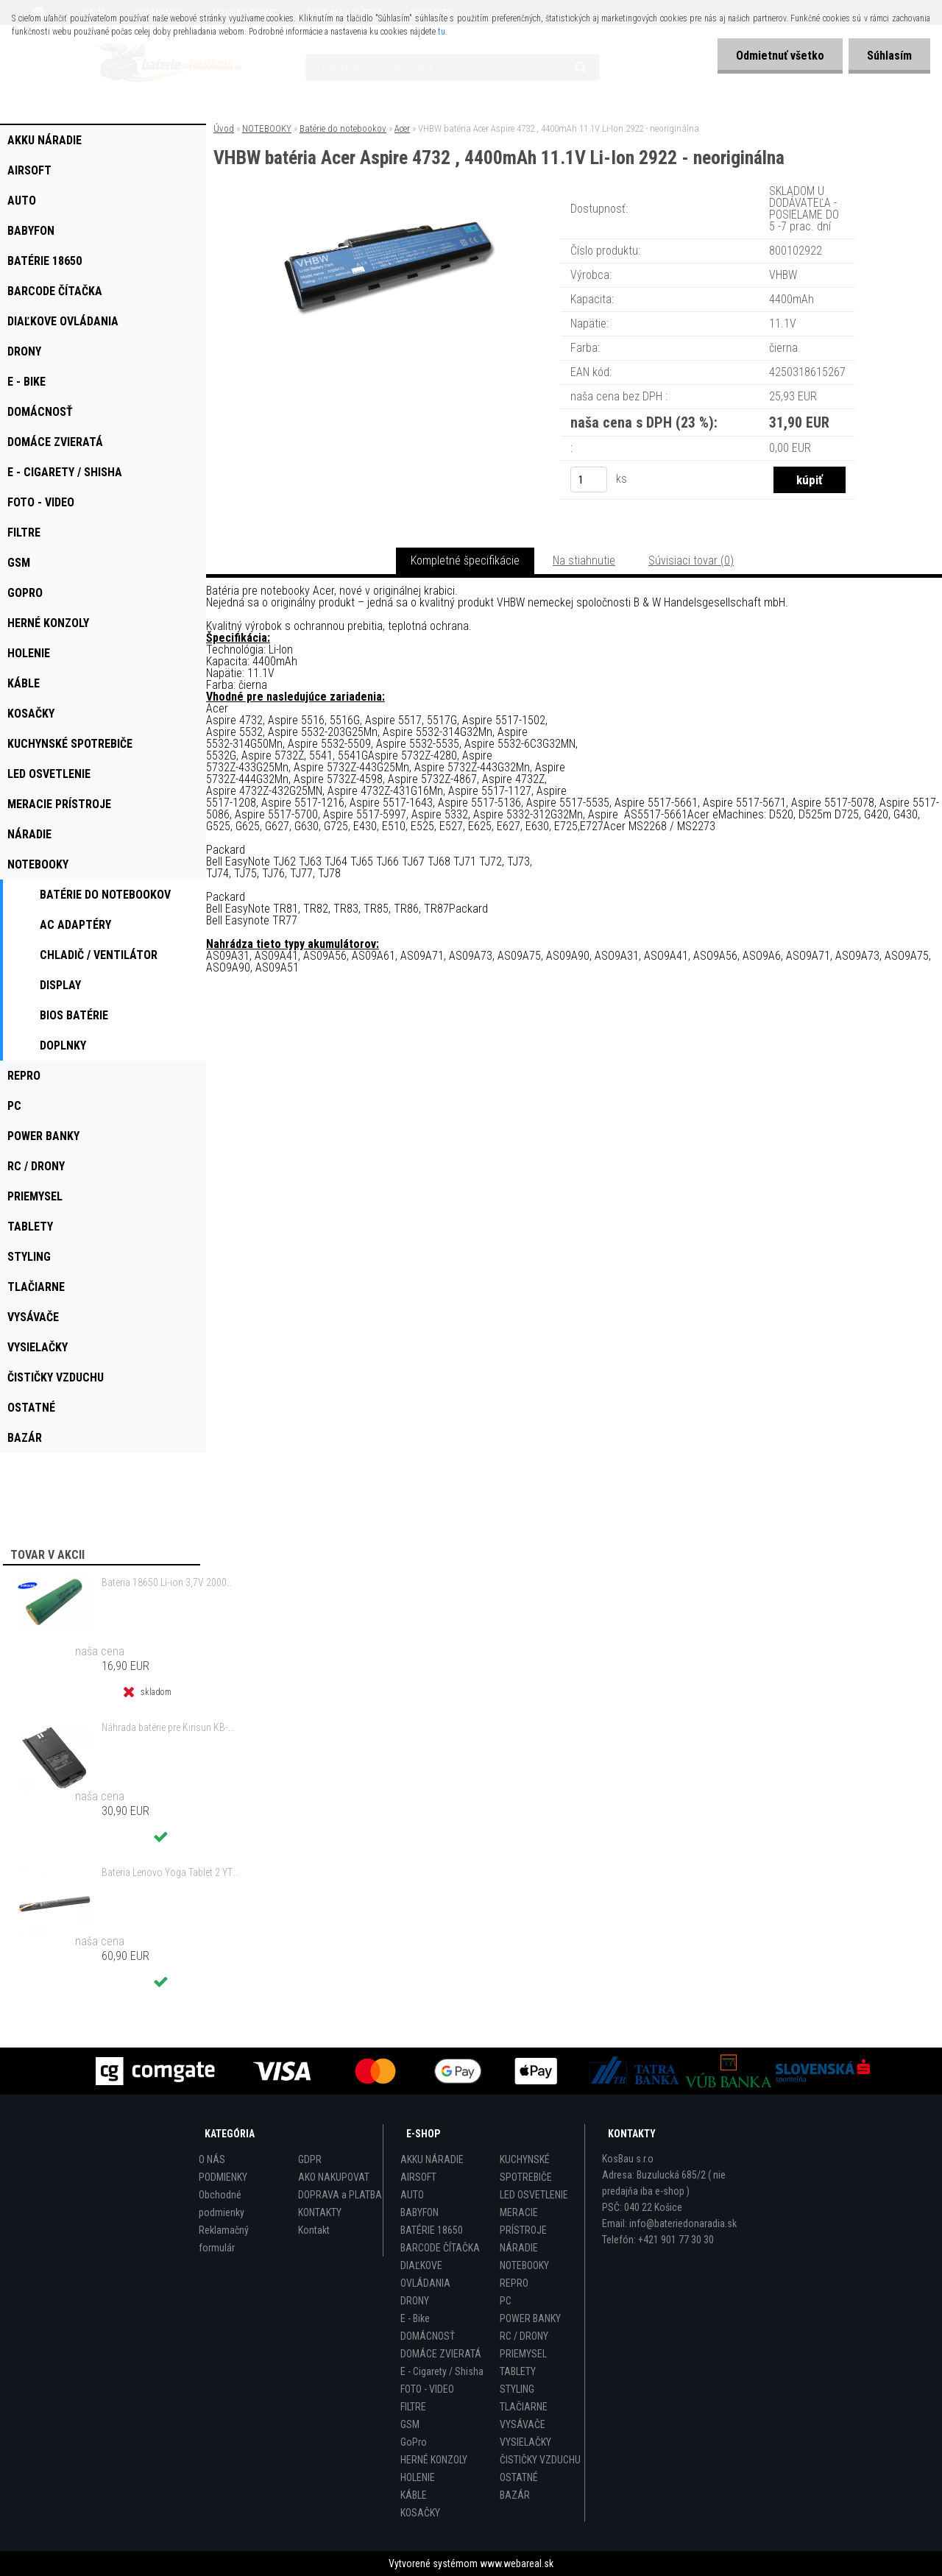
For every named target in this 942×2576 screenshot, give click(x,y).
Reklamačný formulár (224, 2239)
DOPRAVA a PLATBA (340, 2195)
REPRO (514, 2283)
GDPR (310, 2159)
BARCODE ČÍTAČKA (440, 2248)
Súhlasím (889, 56)
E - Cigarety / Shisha (442, 2371)
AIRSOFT (418, 2177)
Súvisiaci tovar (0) (691, 560)
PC (505, 2301)
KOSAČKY (420, 2513)
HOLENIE (417, 2477)
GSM (409, 2424)
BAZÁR (515, 2495)
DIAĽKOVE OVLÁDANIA (425, 2274)
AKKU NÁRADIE (432, 2159)
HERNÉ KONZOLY (433, 2460)
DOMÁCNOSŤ (427, 2336)
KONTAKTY (319, 2212)
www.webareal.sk (516, 2563)
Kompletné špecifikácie (465, 560)
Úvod (223, 128)
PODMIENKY (223, 2177)
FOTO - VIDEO (427, 2389)
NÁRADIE (519, 2248)
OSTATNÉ (519, 2477)
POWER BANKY (530, 2318)
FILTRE (413, 2407)
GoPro (413, 2442)
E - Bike (415, 2318)
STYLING (517, 2389)
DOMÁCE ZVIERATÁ (440, 2354)
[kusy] (588, 479)
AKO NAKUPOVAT (333, 2177)
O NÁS (212, 2159)
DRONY (414, 2301)
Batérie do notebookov (343, 128)
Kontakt (314, 2230)
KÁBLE (413, 2495)
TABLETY (518, 2371)
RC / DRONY (524, 2336)
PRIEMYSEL (523, 2354)
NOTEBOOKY (266, 128)
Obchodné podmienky (221, 2203)
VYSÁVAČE (522, 2424)
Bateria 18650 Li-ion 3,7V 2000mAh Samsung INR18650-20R (170, 1582)
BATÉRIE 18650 (431, 2230)
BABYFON (419, 2212)
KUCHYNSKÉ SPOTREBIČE (526, 2168)
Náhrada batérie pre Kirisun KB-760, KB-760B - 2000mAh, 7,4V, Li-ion (170, 1727)
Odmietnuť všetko (780, 56)
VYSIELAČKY (525, 2442)
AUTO (412, 2195)
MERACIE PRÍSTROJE (523, 2221)
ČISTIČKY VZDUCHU (540, 2460)
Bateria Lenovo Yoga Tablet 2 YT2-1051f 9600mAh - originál (170, 1872)
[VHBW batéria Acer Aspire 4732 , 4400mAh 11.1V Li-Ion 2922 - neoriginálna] (388, 202)
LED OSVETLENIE (534, 2195)
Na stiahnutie (584, 560)
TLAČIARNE (524, 2407)
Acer (402, 128)
